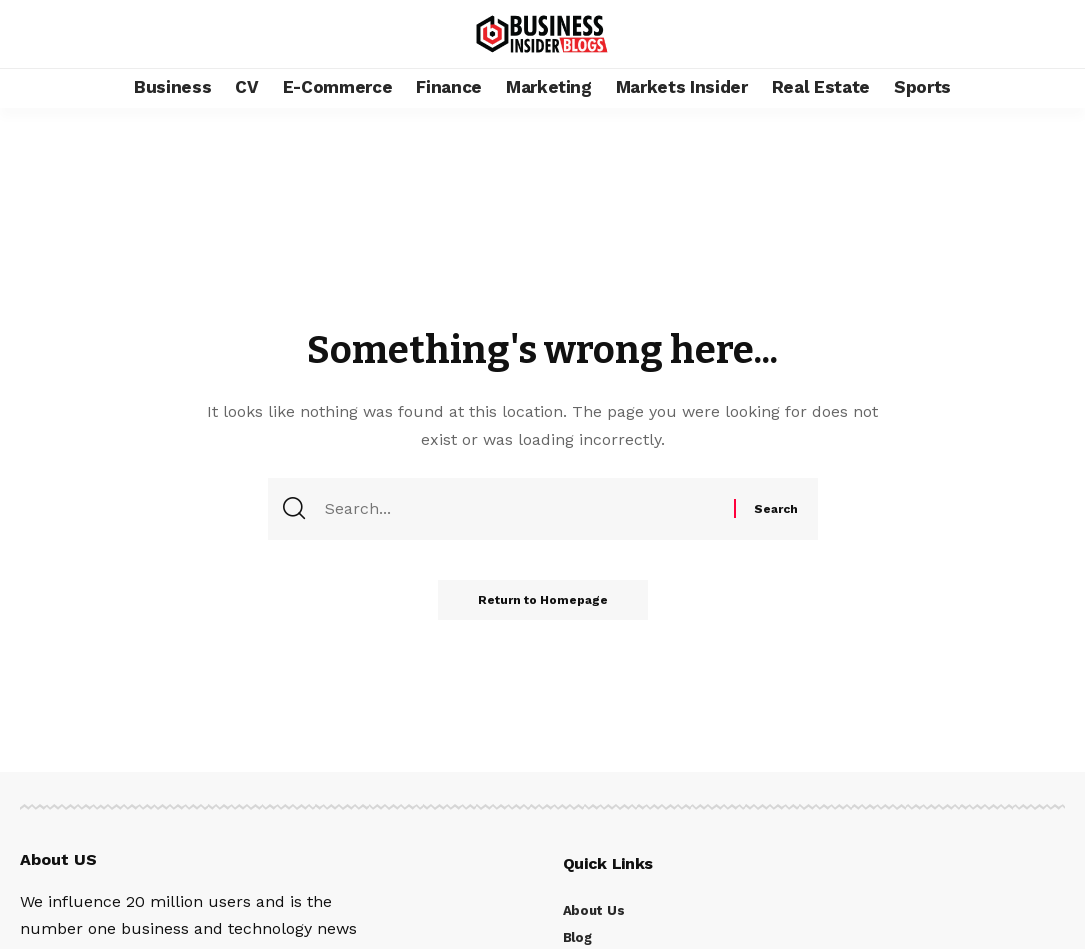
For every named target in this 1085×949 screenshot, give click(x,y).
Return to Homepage (543, 600)
